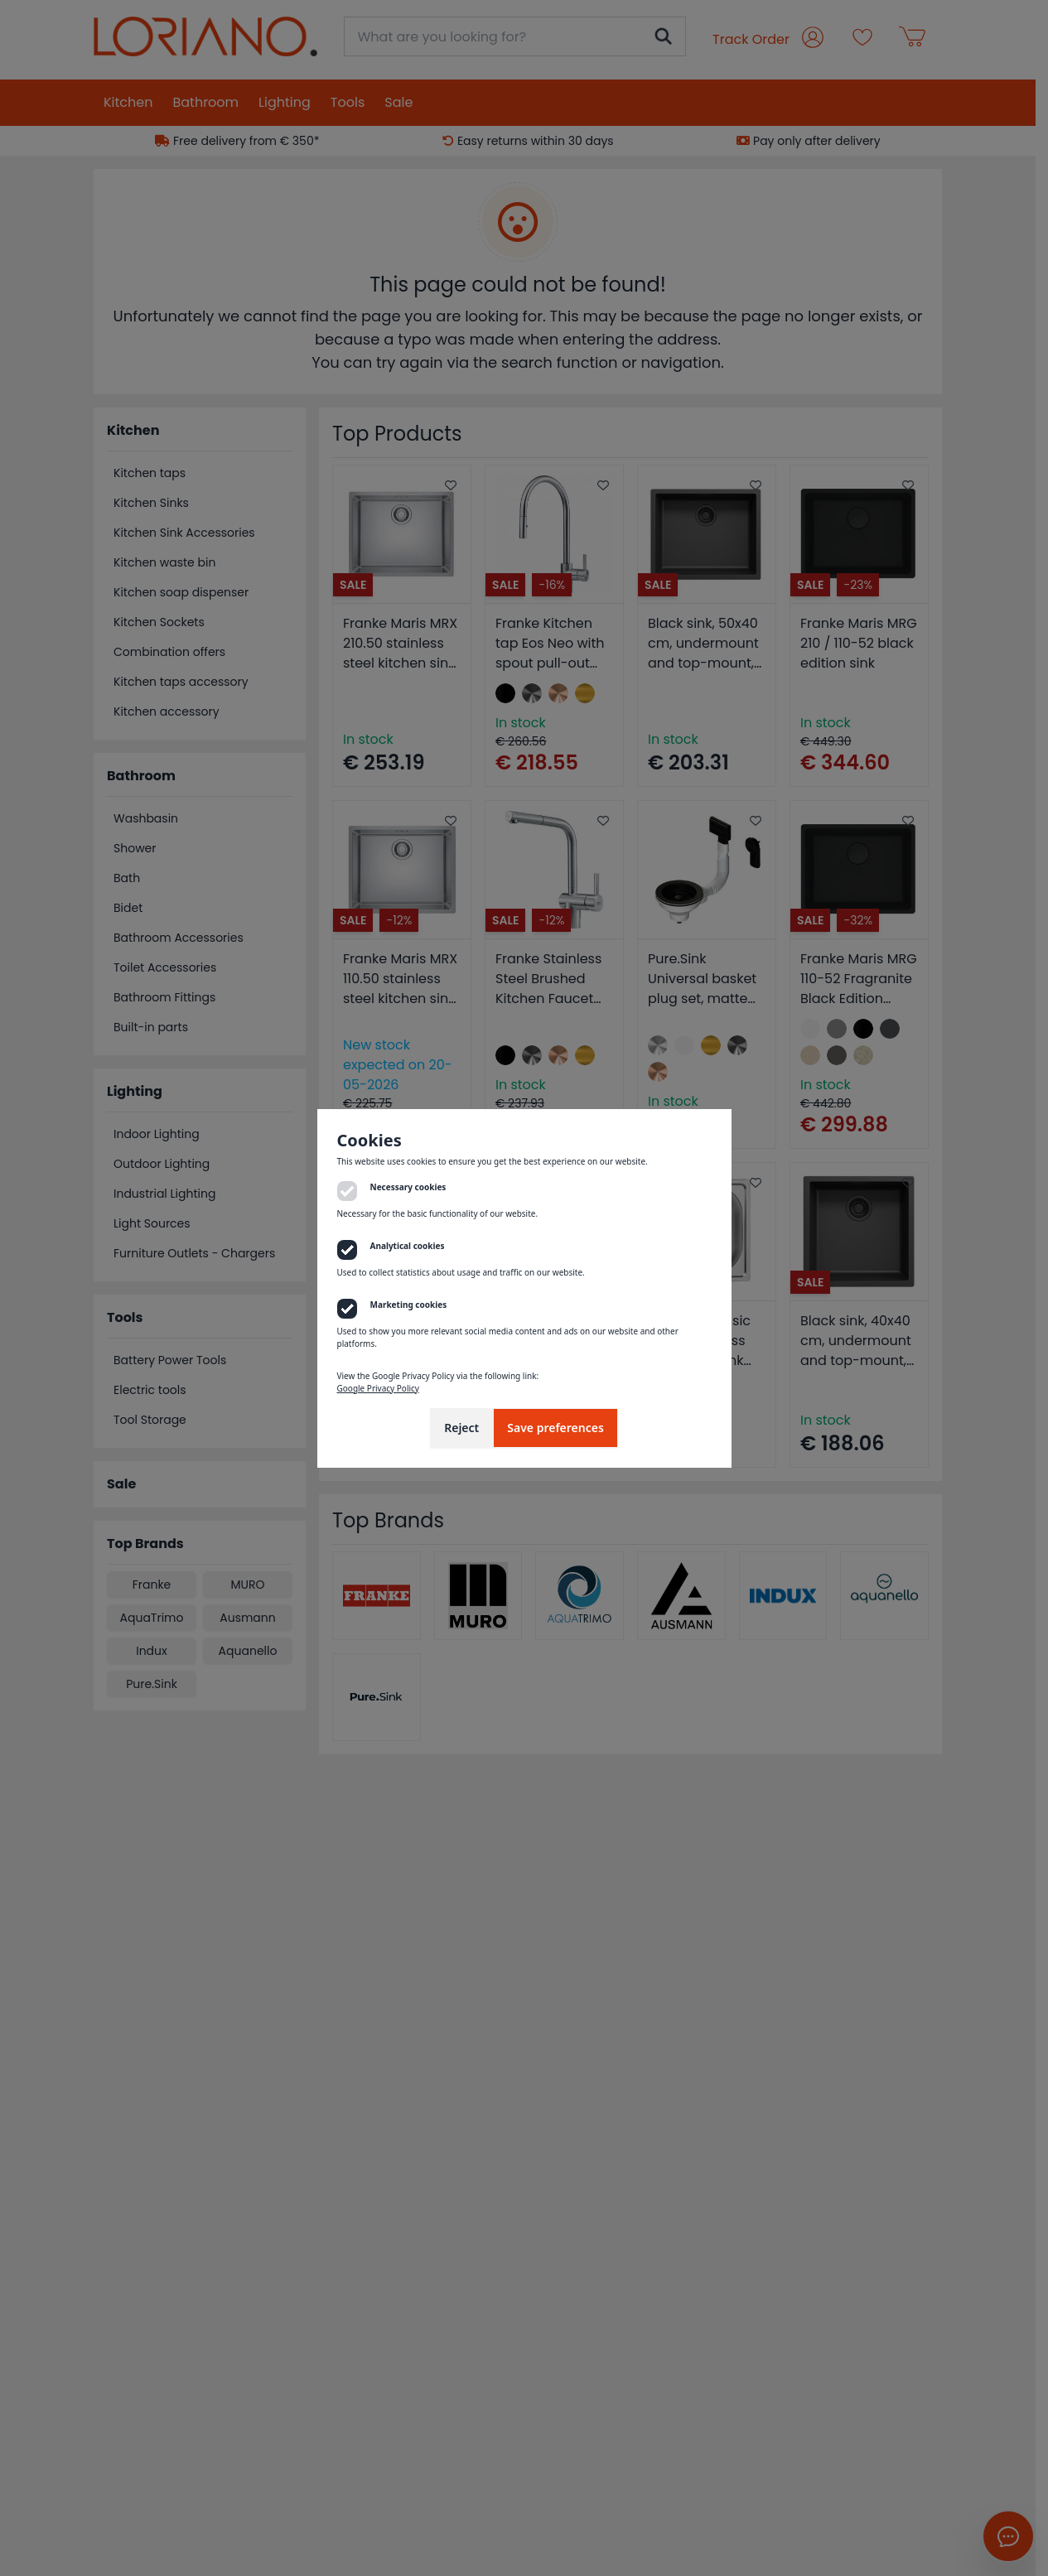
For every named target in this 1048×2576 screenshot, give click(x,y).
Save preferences (555, 1427)
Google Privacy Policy (378, 1388)
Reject (461, 1427)
